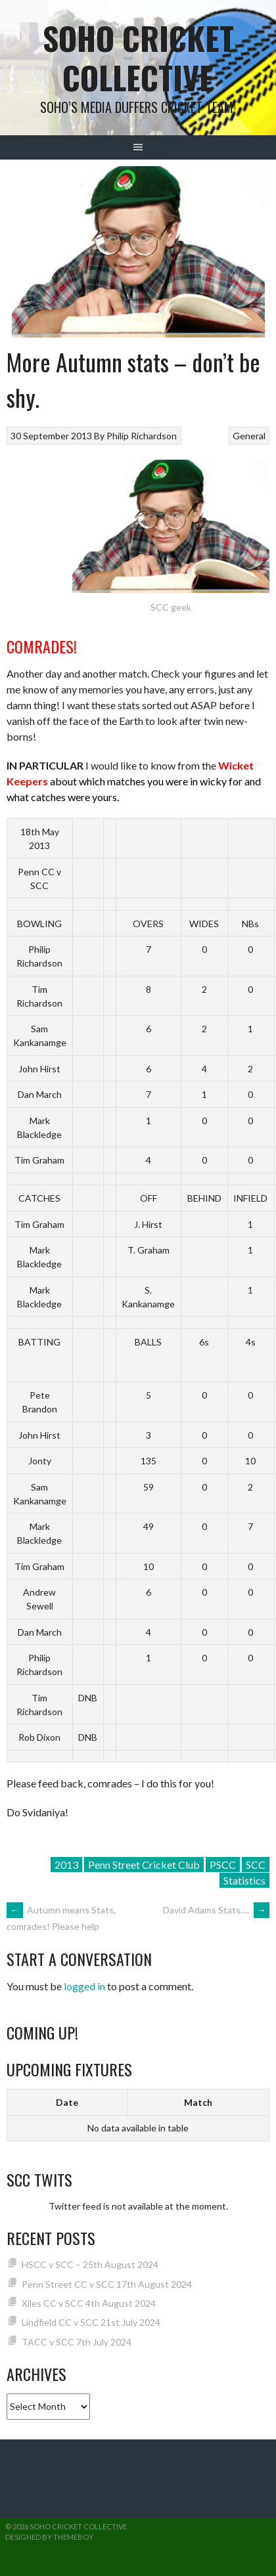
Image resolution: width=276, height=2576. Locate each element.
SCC (255, 1864)
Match (198, 2102)
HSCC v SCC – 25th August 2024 (90, 2264)
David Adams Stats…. (216, 1909)
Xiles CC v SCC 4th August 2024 (89, 2303)
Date (67, 2102)
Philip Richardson (141, 435)
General (249, 435)
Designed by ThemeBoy (49, 2537)
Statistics (244, 1880)
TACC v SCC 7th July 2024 (76, 2341)
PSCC (223, 1864)
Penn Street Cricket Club (144, 1864)
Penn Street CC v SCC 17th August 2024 (107, 2284)
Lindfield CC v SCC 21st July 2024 (91, 2322)
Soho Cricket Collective (138, 57)
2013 (66, 1864)
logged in (84, 1986)
